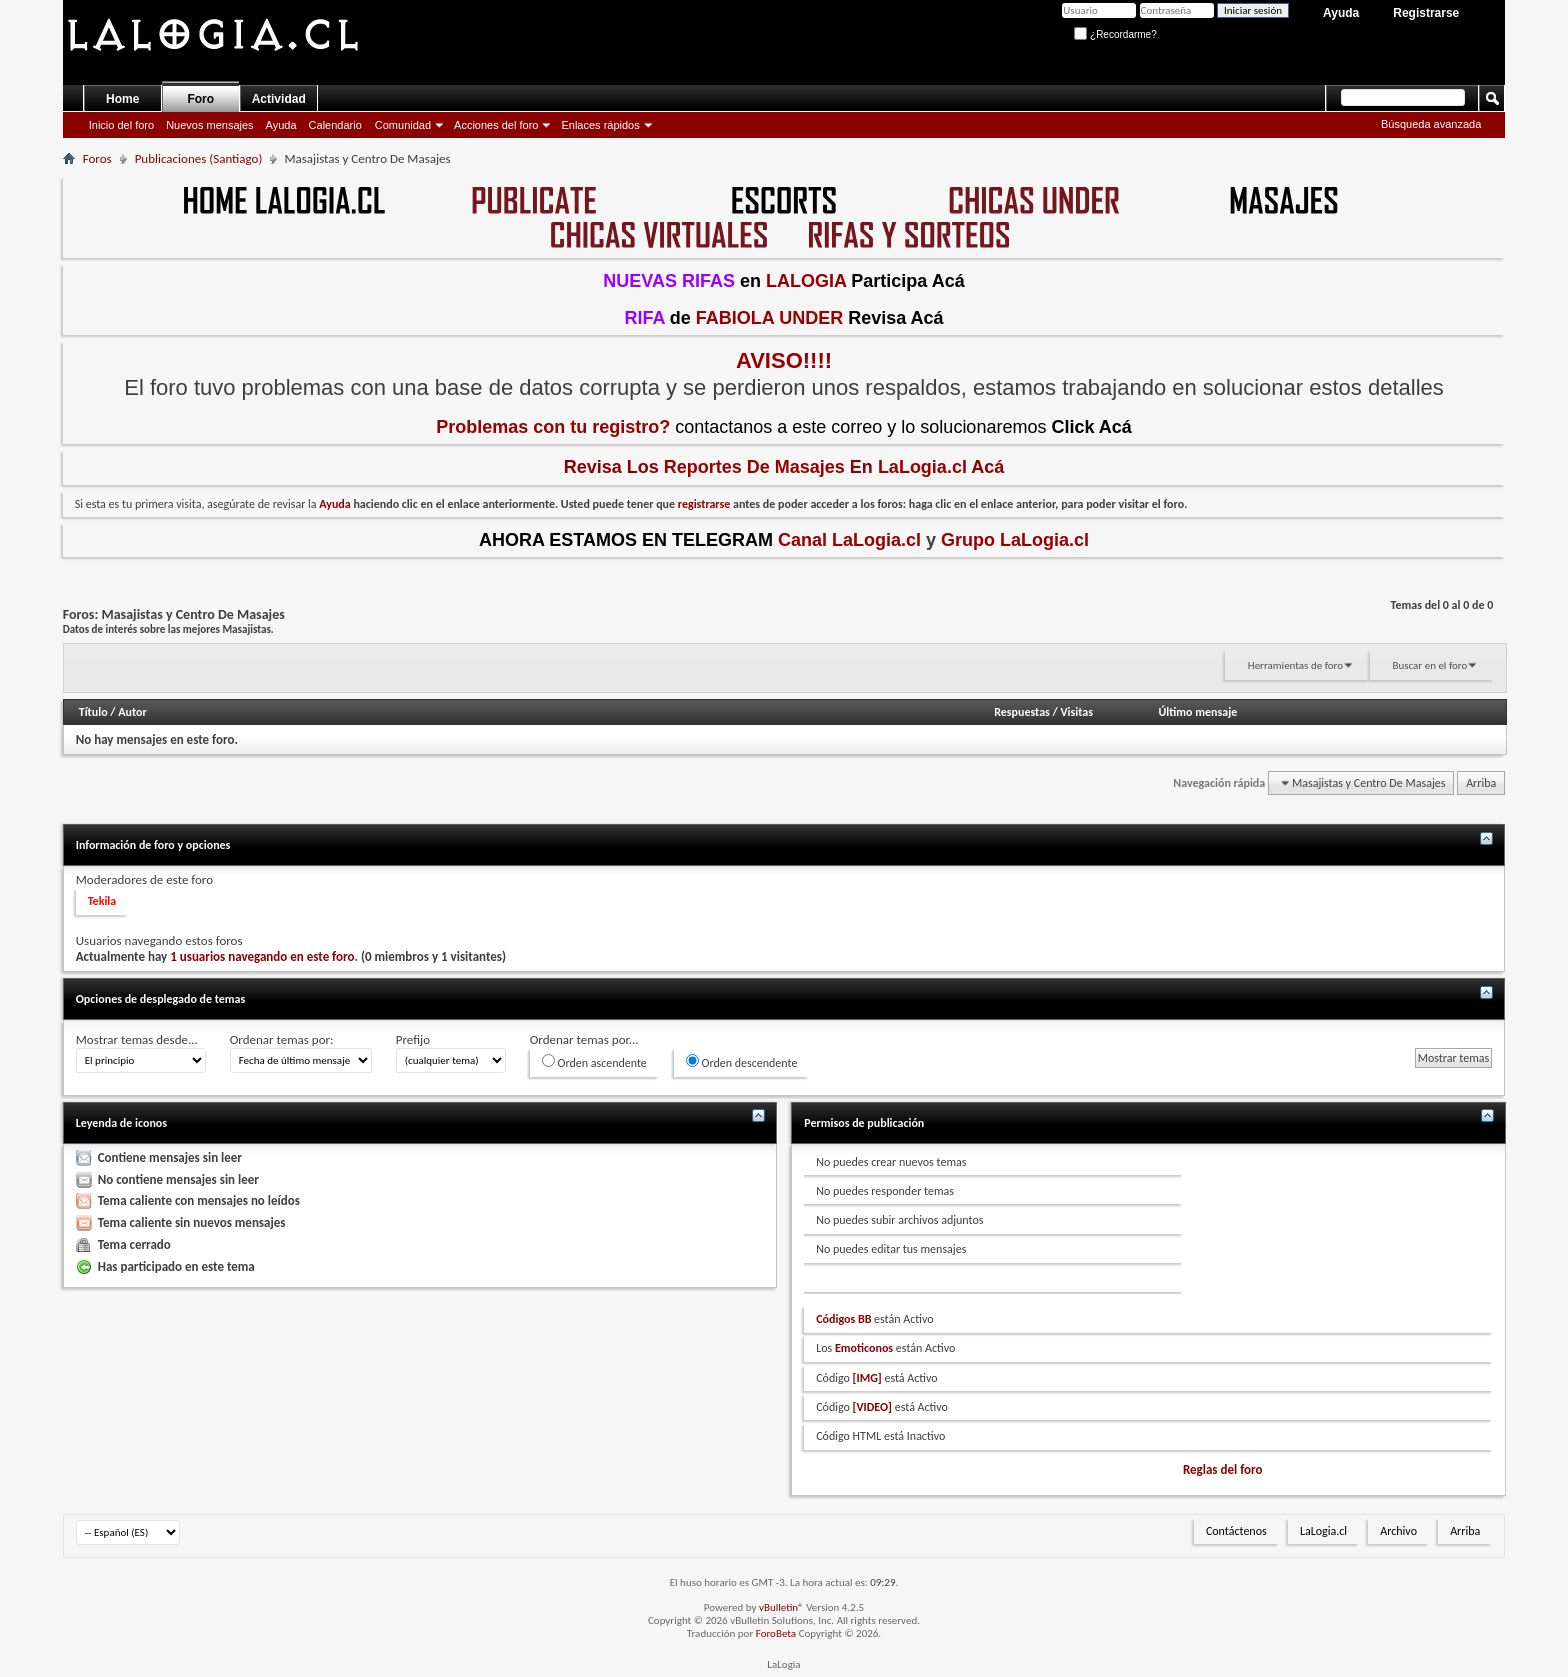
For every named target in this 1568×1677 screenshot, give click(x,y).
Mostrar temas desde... (137, 1039)
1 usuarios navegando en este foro (262, 956)
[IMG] (867, 1378)
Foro (200, 99)
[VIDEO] (872, 1407)
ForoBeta (776, 1633)
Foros (97, 158)
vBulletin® (781, 1607)
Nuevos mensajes (209, 125)
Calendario (335, 125)
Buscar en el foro (1429, 665)
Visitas (1076, 712)
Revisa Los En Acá (784, 467)
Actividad (279, 99)
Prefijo (413, 1039)
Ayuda (1341, 13)
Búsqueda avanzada (1431, 124)
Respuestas (1022, 712)
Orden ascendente (594, 1062)
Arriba (1481, 783)
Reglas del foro (1223, 1469)
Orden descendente (742, 1062)
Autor (132, 712)
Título (93, 712)
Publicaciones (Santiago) (199, 158)
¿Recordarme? (1115, 34)
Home (122, 99)
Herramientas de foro (1295, 665)
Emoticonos (864, 1348)
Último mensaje (1197, 712)
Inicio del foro (121, 125)
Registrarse (1426, 13)
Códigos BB (843, 1319)
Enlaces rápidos (600, 125)
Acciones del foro (496, 125)
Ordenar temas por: (282, 1039)
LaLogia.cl (1323, 1531)
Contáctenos (1236, 1531)
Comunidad (403, 125)
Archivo (1398, 1531)
